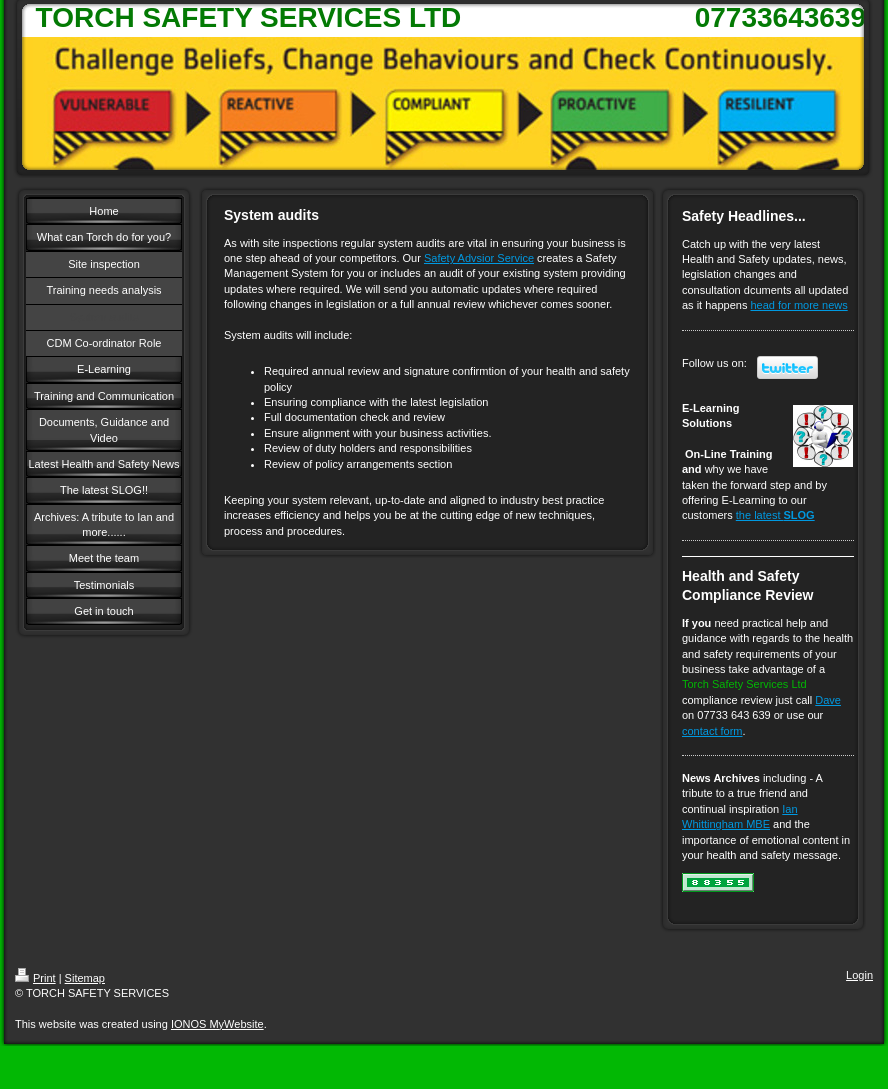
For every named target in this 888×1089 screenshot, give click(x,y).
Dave (828, 700)
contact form (712, 731)
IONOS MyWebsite (217, 1024)
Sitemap (85, 978)
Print (35, 978)
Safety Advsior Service (479, 258)
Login (859, 975)
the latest (775, 515)
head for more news (799, 305)
